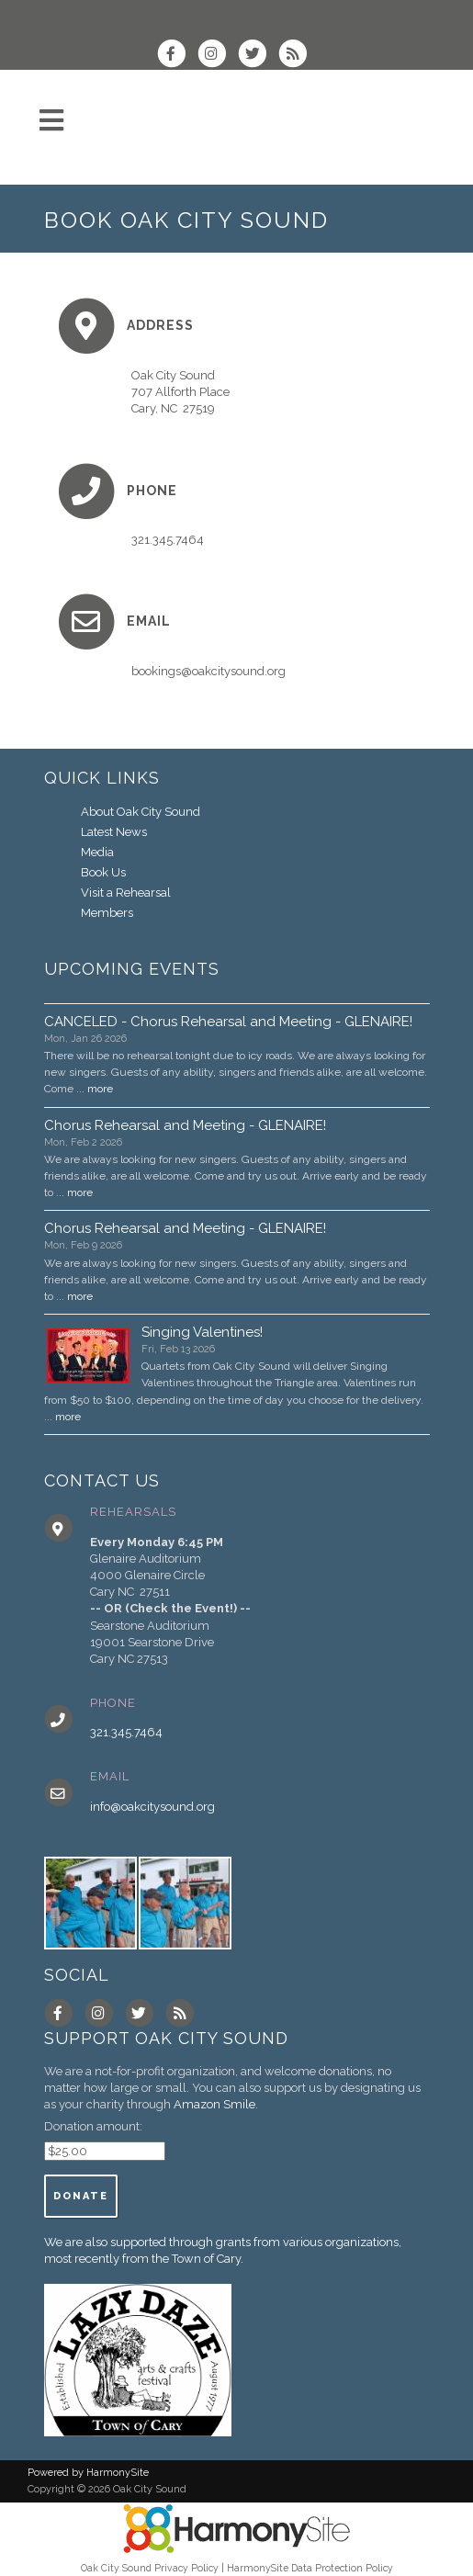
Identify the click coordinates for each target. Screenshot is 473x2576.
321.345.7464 (126, 1732)
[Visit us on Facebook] (177, 55)
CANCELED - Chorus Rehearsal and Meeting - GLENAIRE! (228, 1021)
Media (97, 852)
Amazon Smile (214, 2104)
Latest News (114, 832)
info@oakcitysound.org (152, 1806)
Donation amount (92, 2126)
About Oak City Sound (140, 812)
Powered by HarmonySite (88, 2473)
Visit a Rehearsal (126, 892)
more (100, 1088)
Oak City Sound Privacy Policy (150, 2567)
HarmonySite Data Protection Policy (310, 2567)
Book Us (103, 872)
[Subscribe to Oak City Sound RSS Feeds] (297, 55)
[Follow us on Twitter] (258, 55)
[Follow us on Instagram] (217, 55)
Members (107, 913)
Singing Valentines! (202, 1332)
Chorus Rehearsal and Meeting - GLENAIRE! (185, 1125)
